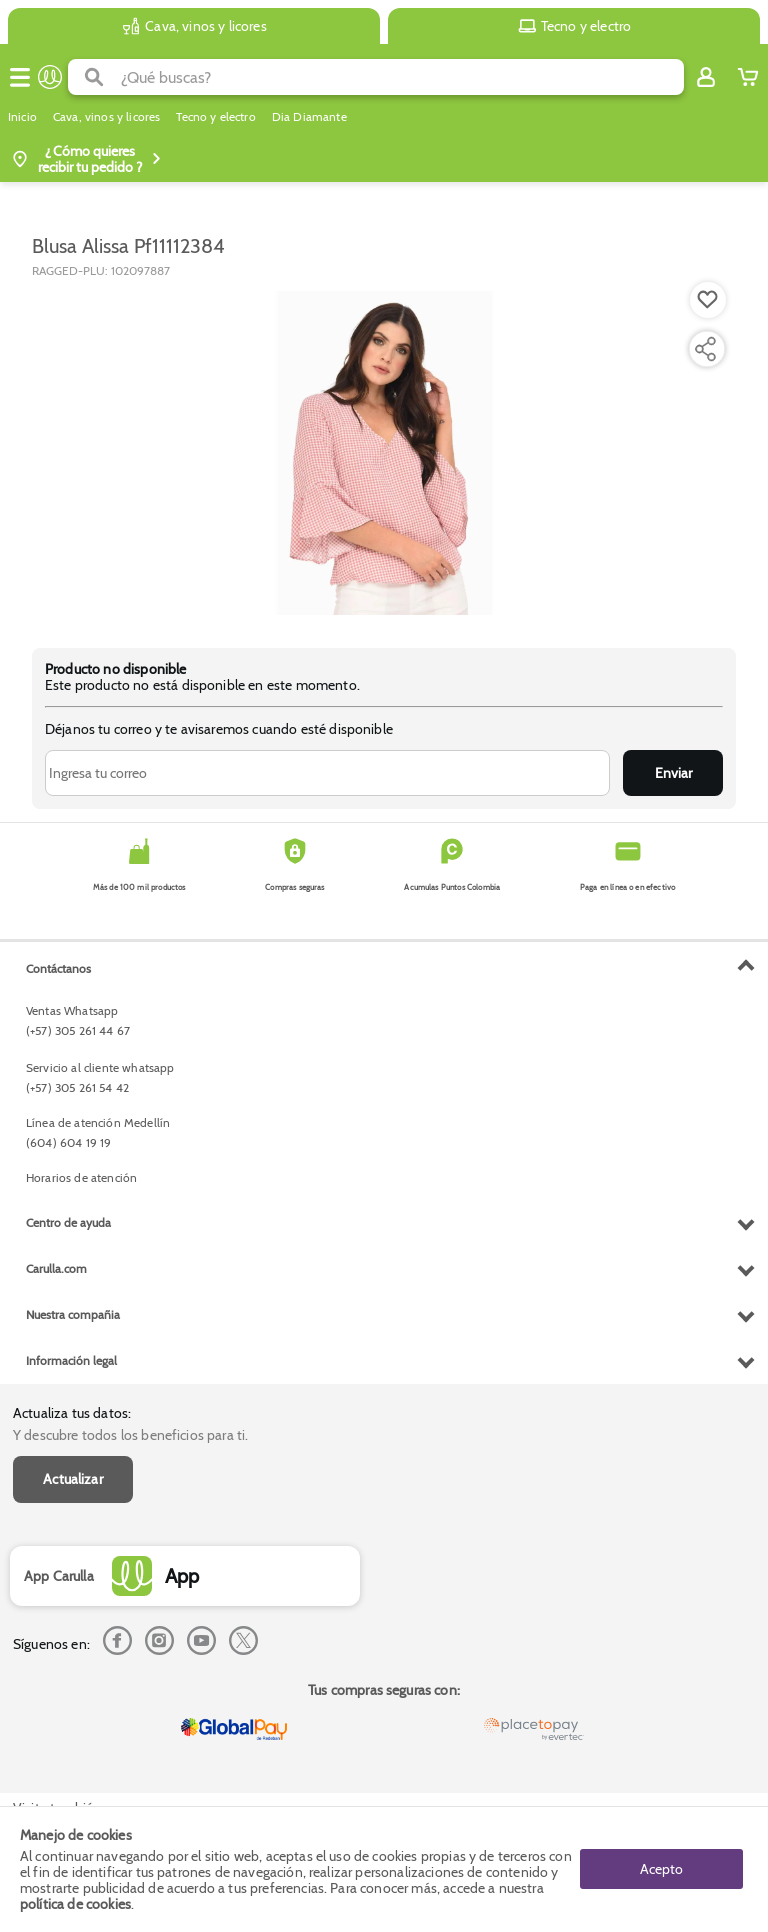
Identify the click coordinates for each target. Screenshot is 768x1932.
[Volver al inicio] (50, 77)
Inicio (22, 117)
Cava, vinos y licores (106, 117)
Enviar (673, 773)
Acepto (661, 1869)
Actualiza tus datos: (72, 1413)
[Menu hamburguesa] (20, 77)
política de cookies (75, 1904)
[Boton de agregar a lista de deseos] (708, 300)
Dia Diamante (309, 117)
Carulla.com (56, 1268)
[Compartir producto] (705, 349)
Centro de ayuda (68, 1222)
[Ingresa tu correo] (327, 773)
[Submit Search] (94, 77)
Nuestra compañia (73, 1314)
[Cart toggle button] (748, 77)
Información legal (71, 1360)
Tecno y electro (215, 117)
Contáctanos (58, 968)
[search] (402, 77)
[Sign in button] (706, 77)
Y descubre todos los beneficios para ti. (130, 1435)
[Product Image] (384, 453)
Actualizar (73, 1479)
